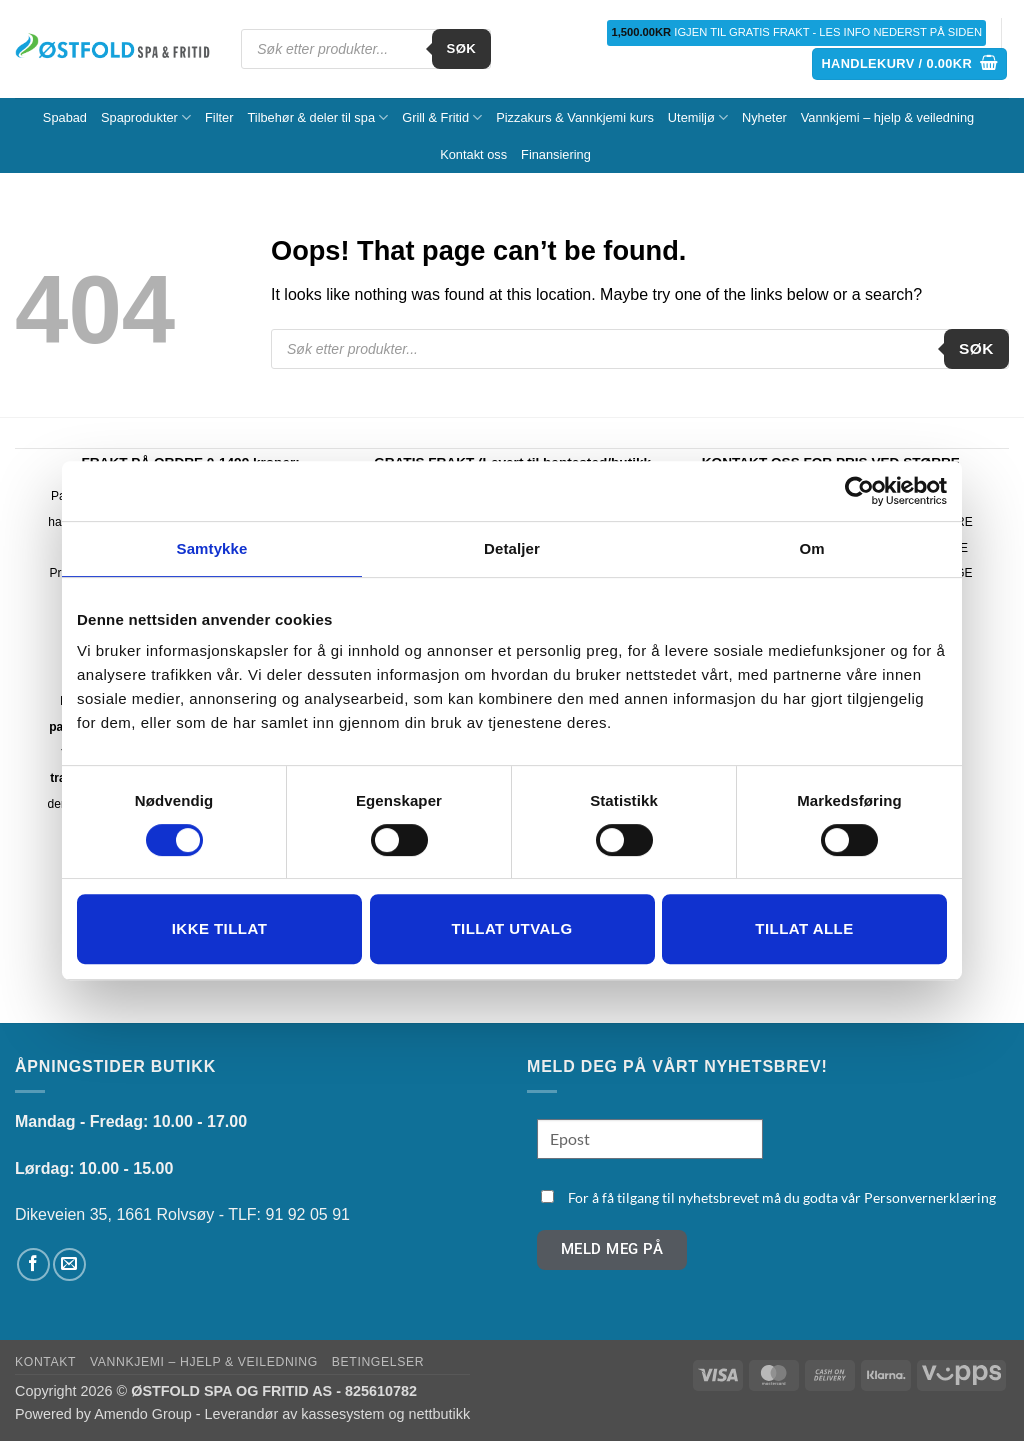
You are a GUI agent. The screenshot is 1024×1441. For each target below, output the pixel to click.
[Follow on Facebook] (33, 1264)
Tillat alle (804, 928)
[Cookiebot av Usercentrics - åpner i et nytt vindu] (859, 491)
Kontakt (45, 1362)
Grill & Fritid (442, 117)
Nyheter (764, 117)
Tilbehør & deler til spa (317, 117)
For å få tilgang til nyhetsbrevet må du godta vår (782, 1197)
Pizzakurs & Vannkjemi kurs (575, 117)
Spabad (65, 117)
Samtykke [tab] (212, 548)
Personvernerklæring (930, 1197)
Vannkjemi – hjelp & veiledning (887, 117)
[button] (909, 64)
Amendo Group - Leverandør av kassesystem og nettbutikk (282, 1414)
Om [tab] (811, 548)
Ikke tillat (220, 928)
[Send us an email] (69, 1264)
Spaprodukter (146, 117)
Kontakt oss (473, 154)
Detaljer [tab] (512, 548)
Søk (462, 48)
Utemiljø (698, 117)
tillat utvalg (511, 928)
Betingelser (378, 1362)
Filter (219, 117)
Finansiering (556, 154)
